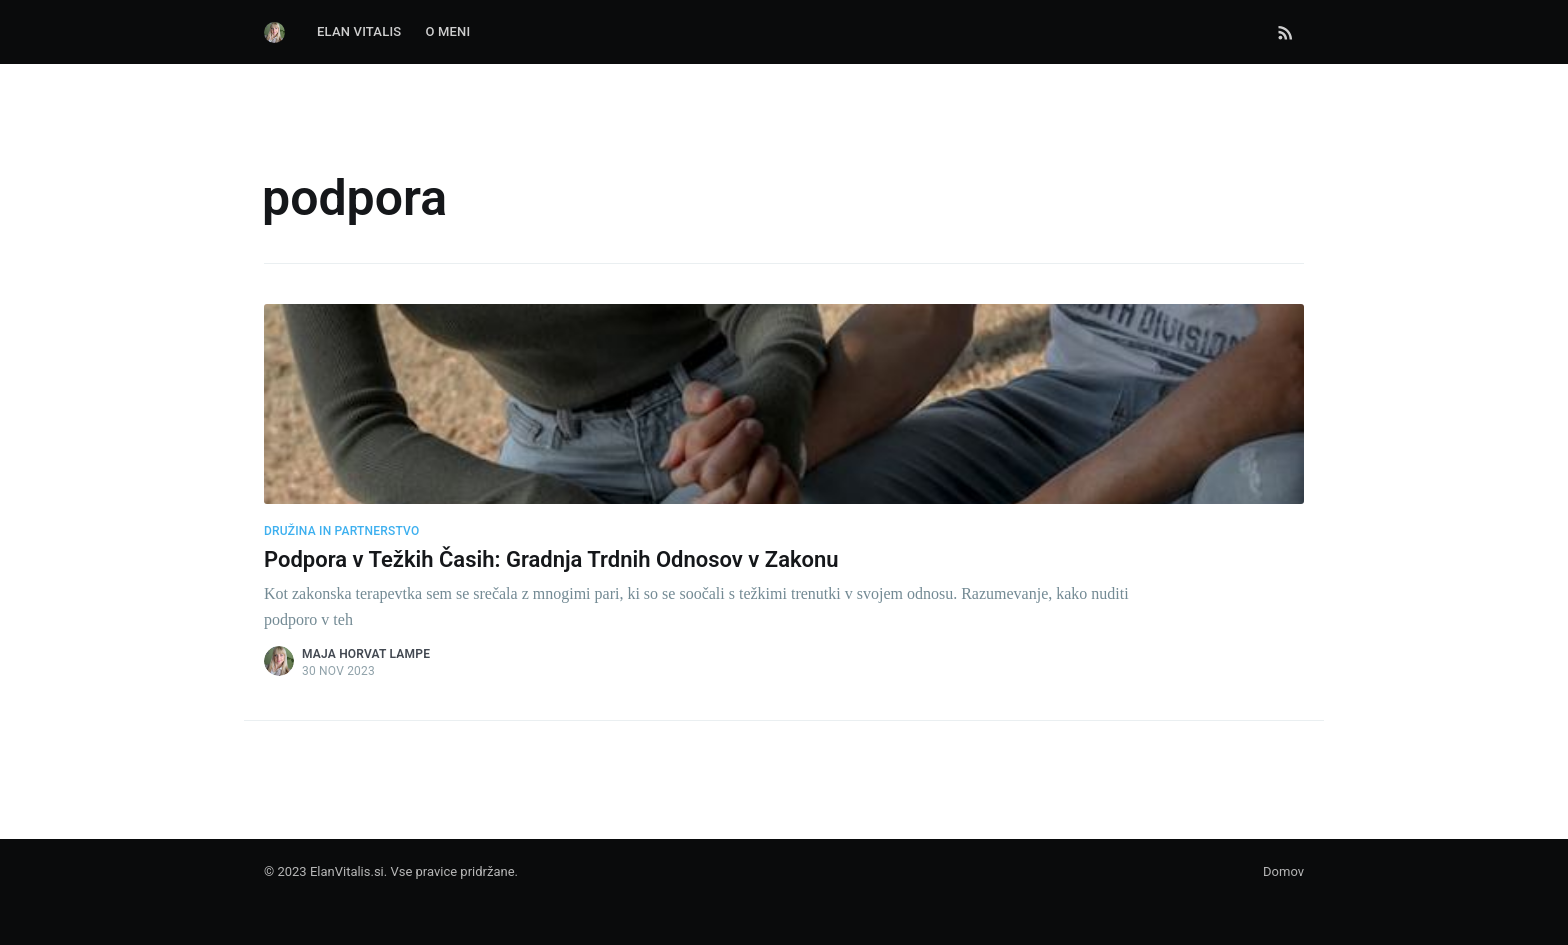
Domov (1283, 871)
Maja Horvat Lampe (366, 654)
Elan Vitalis (359, 31)
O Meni (447, 31)
